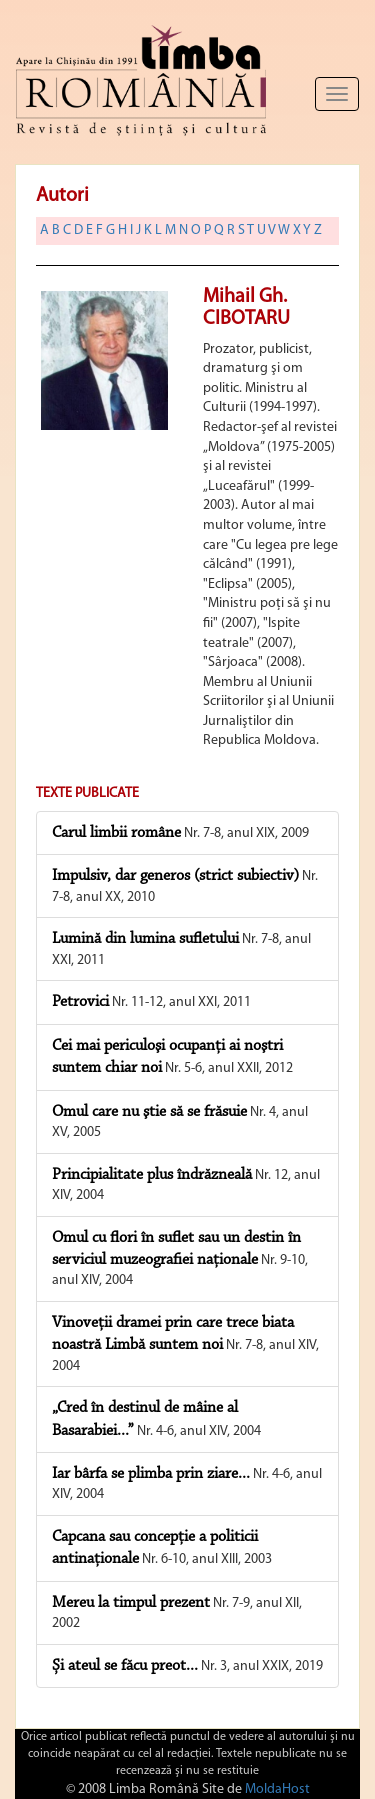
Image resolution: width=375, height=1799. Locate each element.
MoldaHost (277, 1789)
